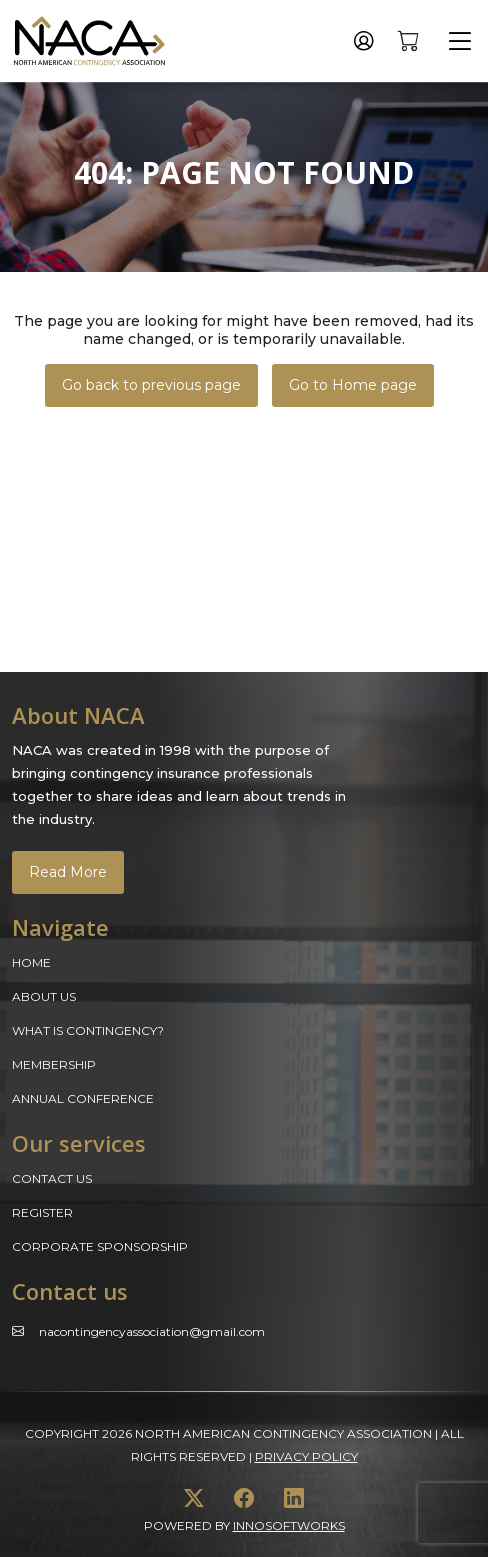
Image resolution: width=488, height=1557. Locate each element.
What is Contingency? (88, 1030)
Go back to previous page (151, 385)
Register (42, 1212)
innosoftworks (289, 1525)
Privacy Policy (306, 1456)
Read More (68, 872)
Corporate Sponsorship (100, 1246)
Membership (54, 1064)
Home (31, 962)
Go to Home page (353, 385)
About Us (44, 996)
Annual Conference (83, 1098)
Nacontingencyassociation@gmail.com (152, 1331)
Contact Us (52, 1178)
